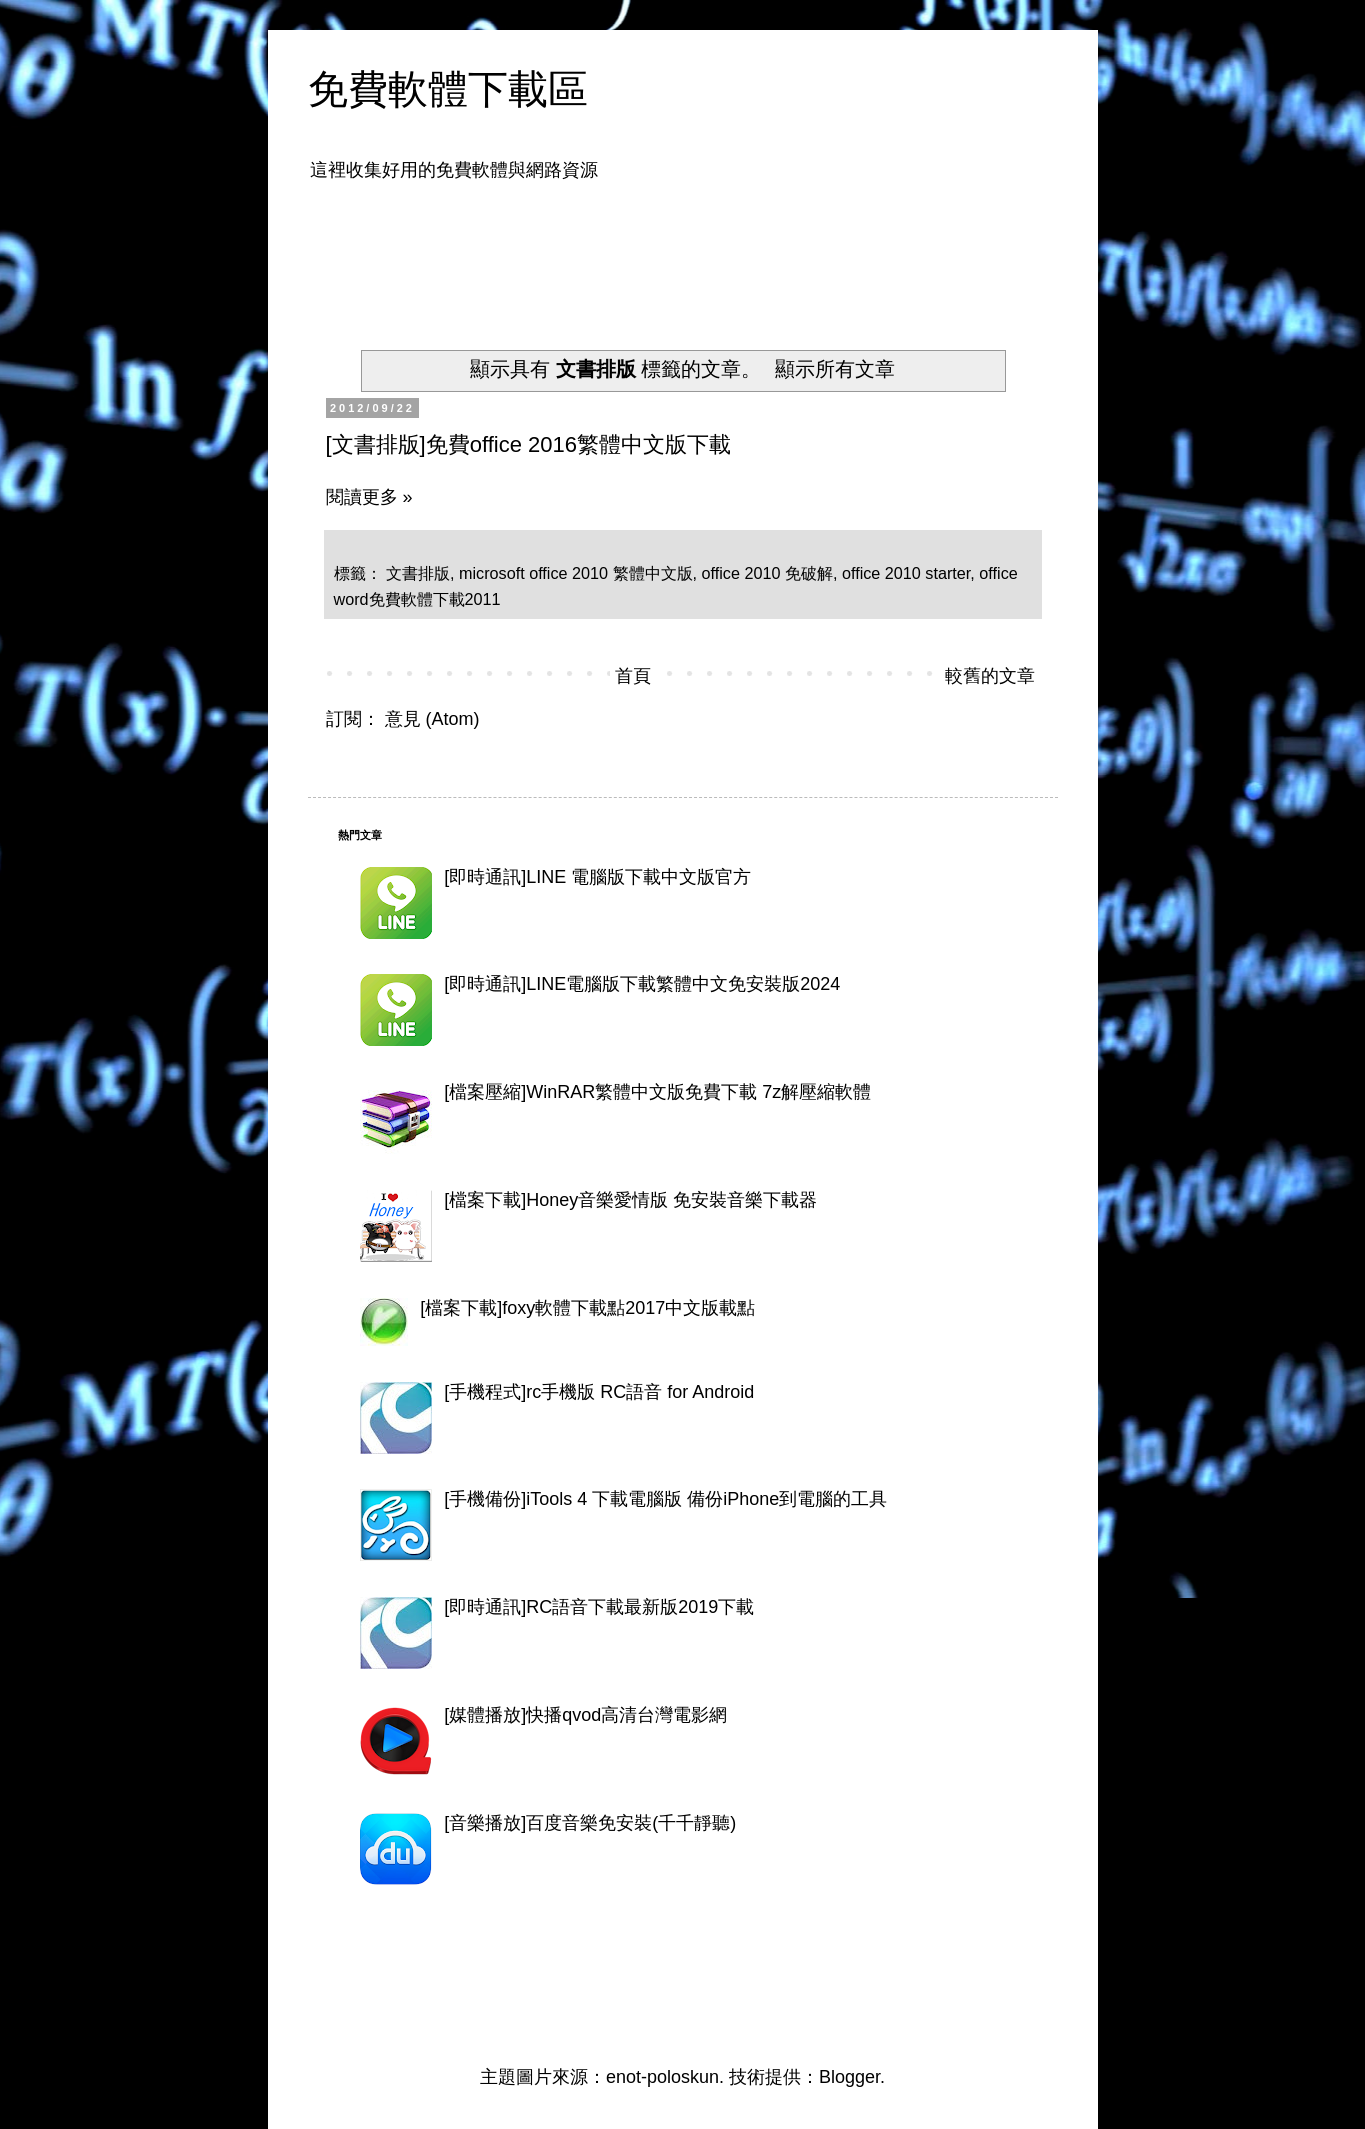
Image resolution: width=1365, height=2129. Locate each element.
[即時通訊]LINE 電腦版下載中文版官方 (597, 877)
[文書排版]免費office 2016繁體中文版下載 (528, 444)
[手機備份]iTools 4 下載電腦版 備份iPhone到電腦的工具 (665, 1499)
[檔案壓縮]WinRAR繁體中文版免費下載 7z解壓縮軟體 (657, 1092)
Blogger (849, 2077)
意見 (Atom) (432, 719)
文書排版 (418, 573)
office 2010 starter (906, 573)
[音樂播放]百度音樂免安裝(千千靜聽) (590, 1823)
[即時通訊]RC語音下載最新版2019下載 (599, 1607)
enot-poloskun (662, 2077)
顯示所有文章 (835, 369)
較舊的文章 (990, 676)
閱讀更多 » (369, 497)
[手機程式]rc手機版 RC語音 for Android (599, 1392)
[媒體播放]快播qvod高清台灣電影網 (585, 1715)
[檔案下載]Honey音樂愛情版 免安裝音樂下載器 (630, 1200)
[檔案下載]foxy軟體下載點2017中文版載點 (587, 1308)
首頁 (633, 676)
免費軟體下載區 (448, 89)
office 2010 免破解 (767, 573)
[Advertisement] (702, 253)
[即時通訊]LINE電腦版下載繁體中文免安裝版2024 (642, 984)
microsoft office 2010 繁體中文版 (576, 573)
